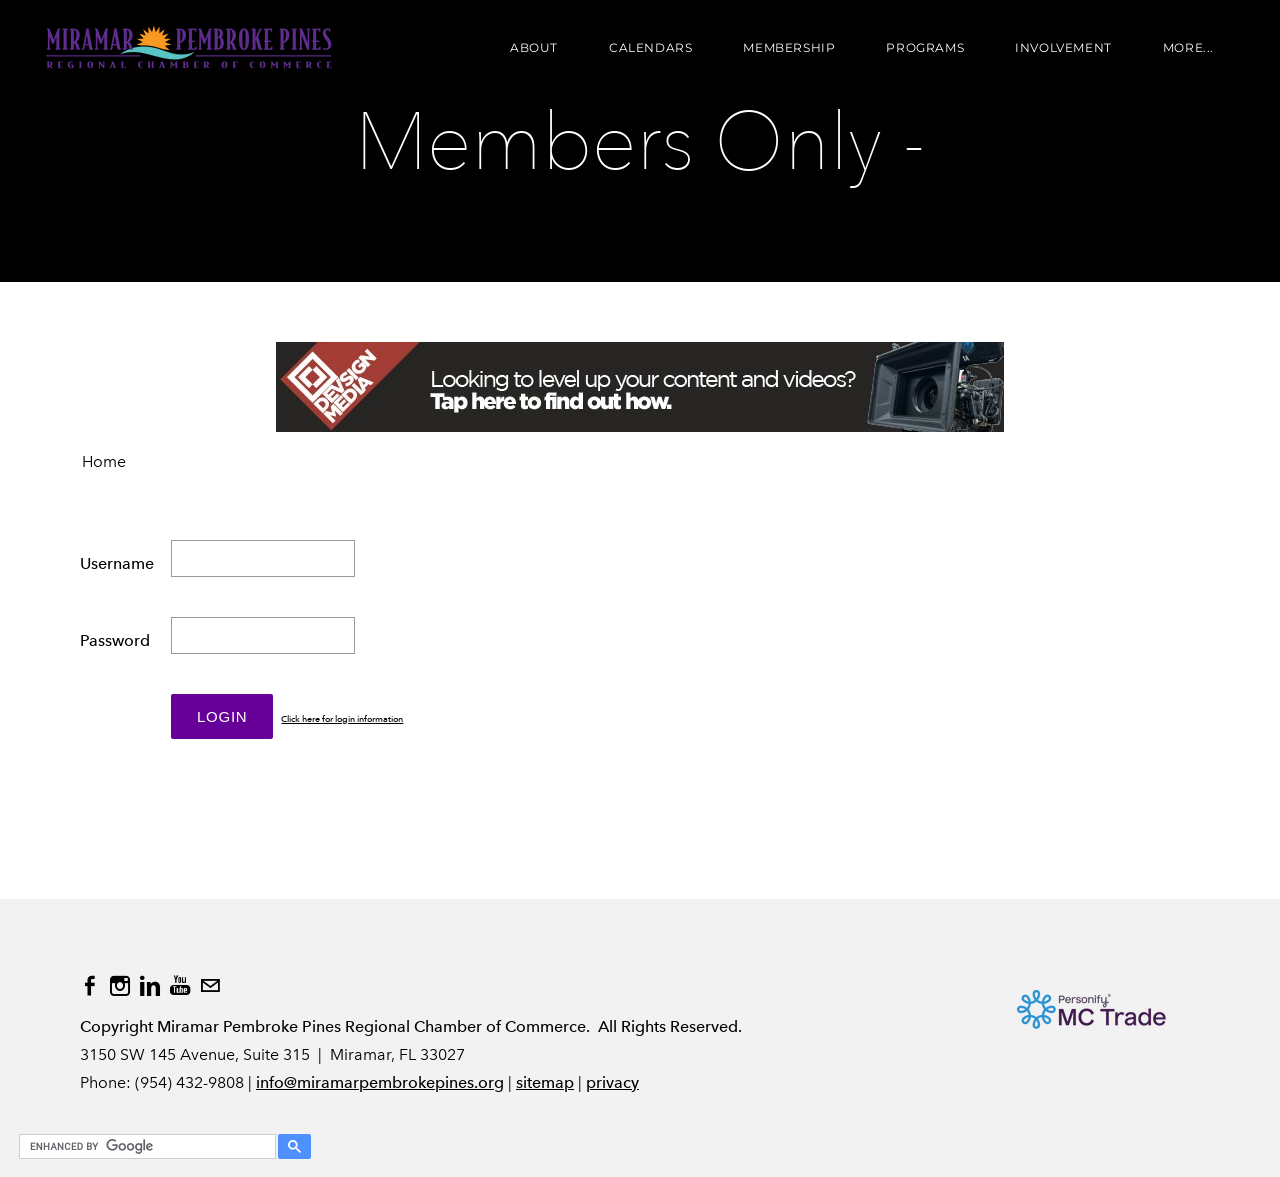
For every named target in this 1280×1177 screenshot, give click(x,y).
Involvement (1063, 47)
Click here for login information (342, 719)
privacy (612, 1082)
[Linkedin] (150, 986)
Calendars (650, 47)
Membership (789, 47)
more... (1188, 47)
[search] (144, 1147)
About (534, 47)
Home (104, 461)
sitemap (545, 1082)
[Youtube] (180, 986)
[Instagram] (120, 986)
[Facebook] (90, 986)
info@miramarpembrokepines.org (380, 1082)
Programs (925, 47)
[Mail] (210, 986)
